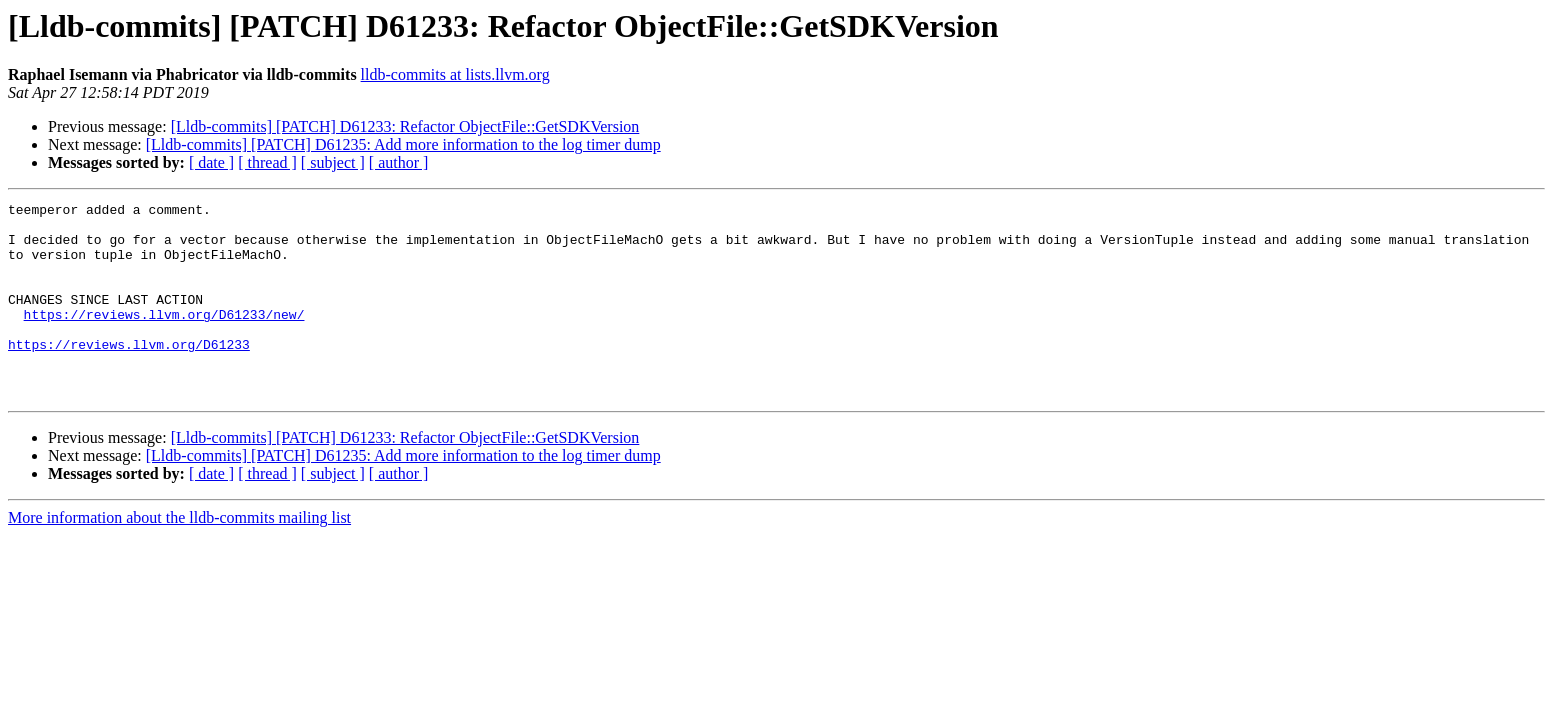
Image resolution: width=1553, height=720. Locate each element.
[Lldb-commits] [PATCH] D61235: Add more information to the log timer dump (403, 144)
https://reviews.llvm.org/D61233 (129, 374)
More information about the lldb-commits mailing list (179, 556)
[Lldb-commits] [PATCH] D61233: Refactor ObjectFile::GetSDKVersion (405, 126)
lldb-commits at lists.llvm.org (455, 74)
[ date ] (211, 162)
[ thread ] (267, 162)
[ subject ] (333, 162)
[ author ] (399, 162)
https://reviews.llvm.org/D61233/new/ (164, 338)
